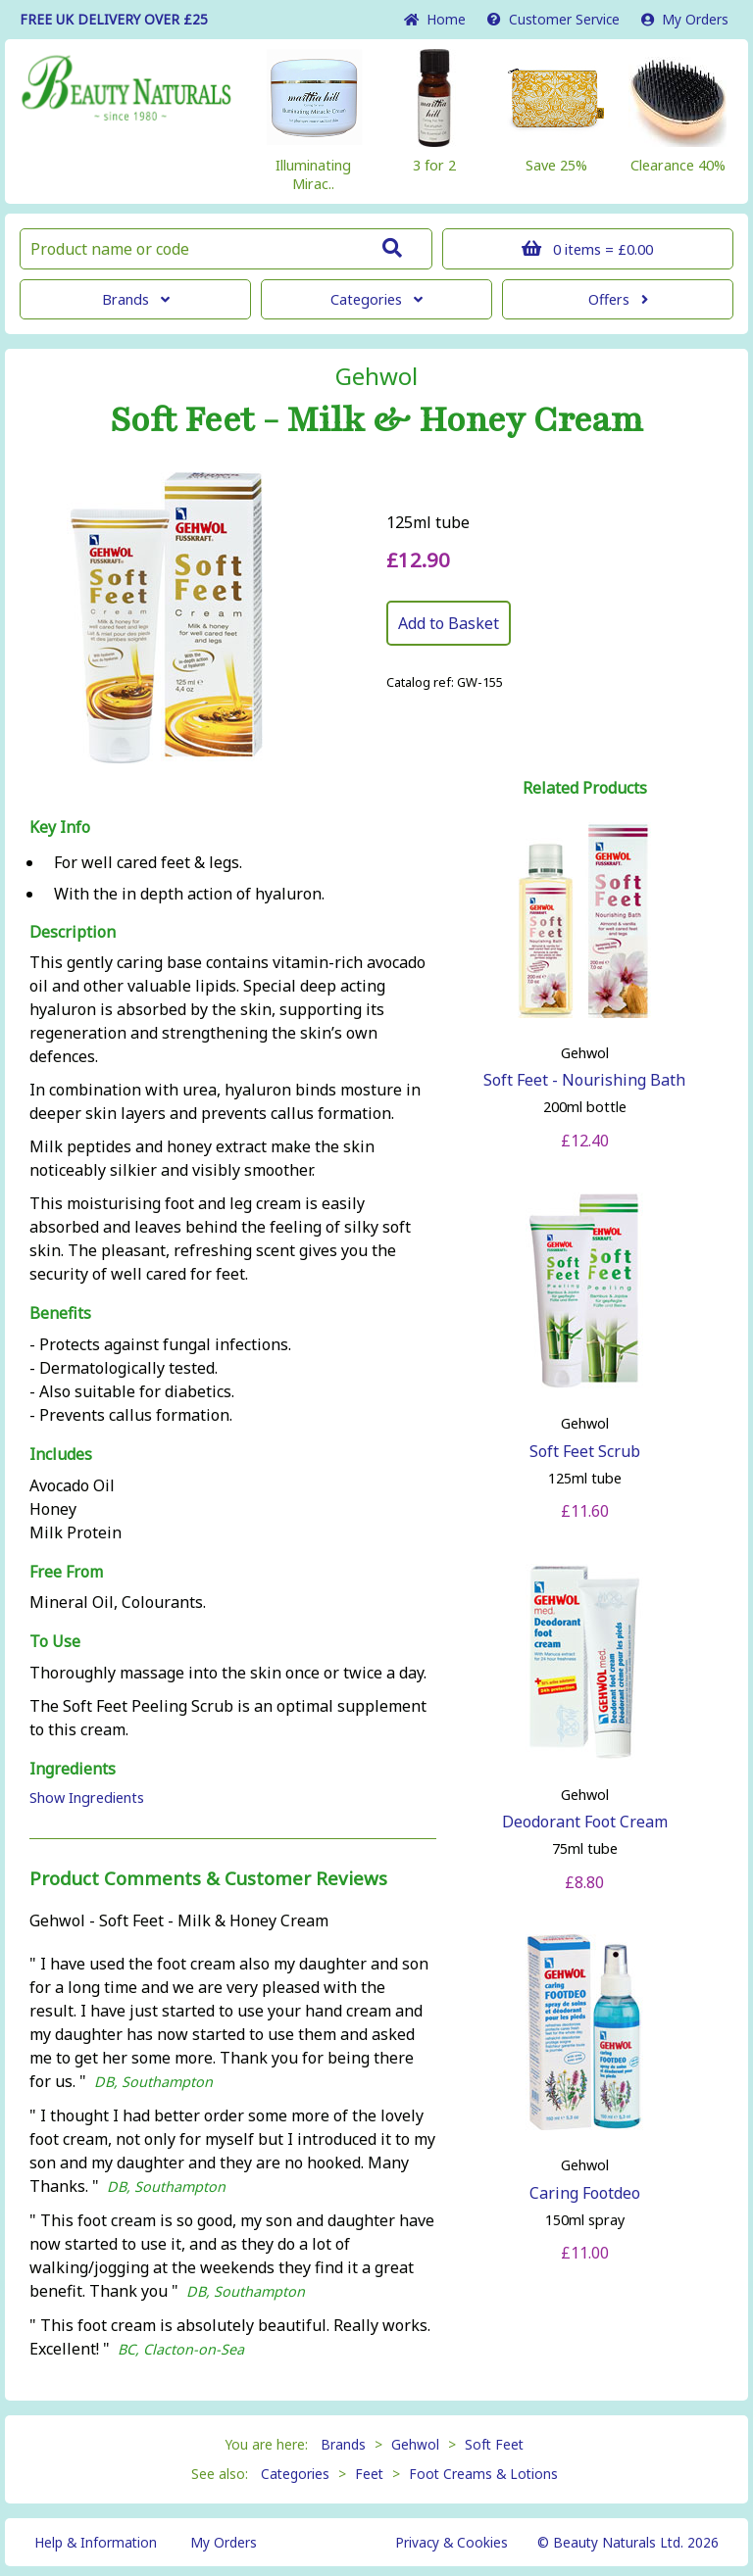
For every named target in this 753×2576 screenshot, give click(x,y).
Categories (376, 299)
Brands (136, 299)
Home (435, 19)
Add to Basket (448, 623)
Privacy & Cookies (451, 2542)
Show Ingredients (86, 1797)
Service (553, 19)
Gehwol (376, 376)
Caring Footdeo (584, 2193)
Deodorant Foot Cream (585, 1821)
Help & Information (95, 2542)
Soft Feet (494, 2444)
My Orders (684, 19)
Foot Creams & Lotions (483, 2473)
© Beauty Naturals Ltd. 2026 (628, 2542)
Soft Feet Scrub (584, 1451)
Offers (618, 299)
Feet (369, 2473)
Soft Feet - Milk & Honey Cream (376, 420)
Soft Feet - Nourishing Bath (584, 1080)
